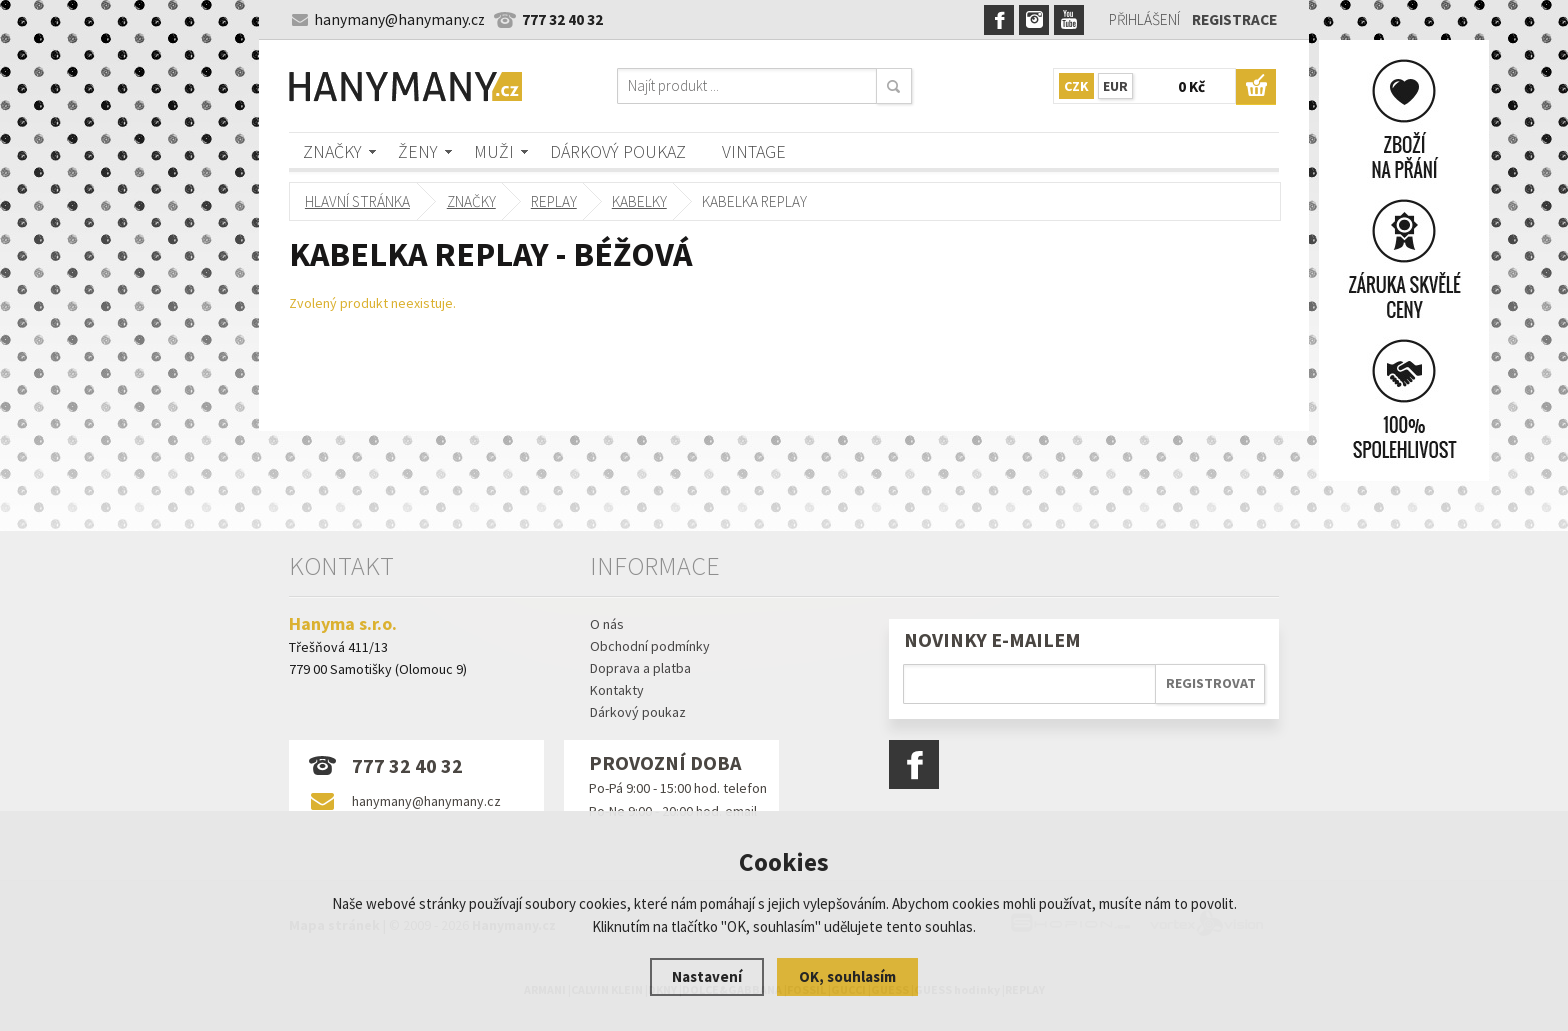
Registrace (1234, 19)
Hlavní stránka (357, 201)
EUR (1115, 86)
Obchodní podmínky (650, 646)
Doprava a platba (640, 668)
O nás (607, 624)
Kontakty (617, 690)
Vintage (754, 151)
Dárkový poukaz (618, 151)
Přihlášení (1144, 19)
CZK (1076, 86)
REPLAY (554, 201)
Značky (332, 151)
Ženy (418, 151)
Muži (494, 151)
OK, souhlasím (847, 976)
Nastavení (707, 976)
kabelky (639, 201)
